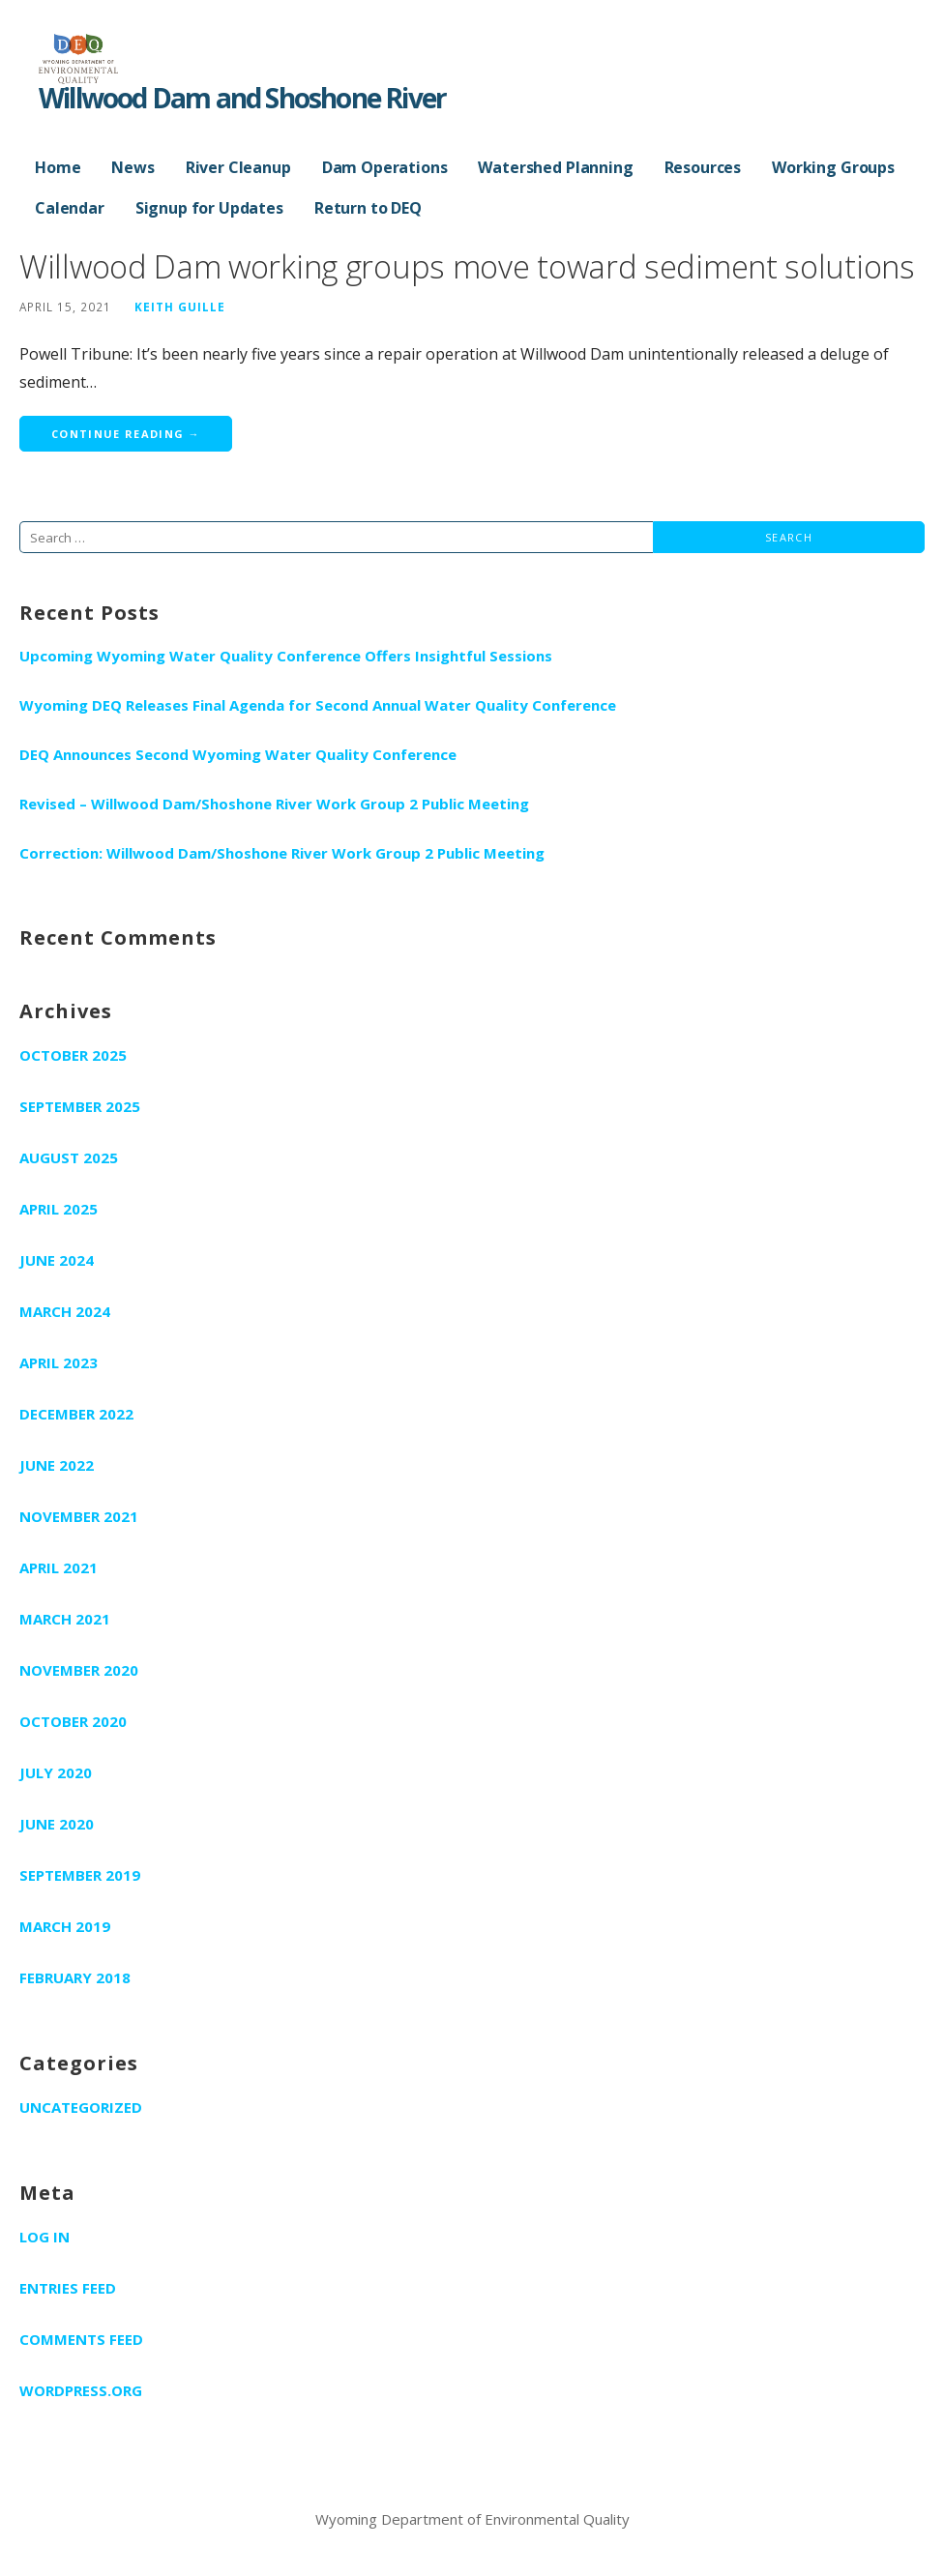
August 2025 (68, 1157)
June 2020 (56, 1823)
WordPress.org (80, 2390)
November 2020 (78, 1670)
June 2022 (56, 1465)
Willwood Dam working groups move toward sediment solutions (467, 266)
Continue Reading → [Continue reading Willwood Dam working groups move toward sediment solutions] (125, 433)
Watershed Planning (555, 167)
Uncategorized (80, 2107)
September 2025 (79, 1106)
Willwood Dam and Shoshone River (242, 97)
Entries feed (67, 2288)
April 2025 (58, 1208)
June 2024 (56, 1260)
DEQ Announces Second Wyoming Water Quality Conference (238, 754)
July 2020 (55, 1772)
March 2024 (64, 1311)
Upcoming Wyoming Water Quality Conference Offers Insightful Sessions (285, 655)
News (132, 167)
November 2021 (78, 1516)
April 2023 (58, 1362)
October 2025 (73, 1055)
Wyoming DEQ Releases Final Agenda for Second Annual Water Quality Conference (317, 705)
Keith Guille (179, 306)
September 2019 (79, 1875)
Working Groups (833, 167)
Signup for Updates (209, 208)
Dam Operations (385, 167)
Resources (703, 167)
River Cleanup (238, 167)
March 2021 (64, 1618)
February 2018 (75, 1977)
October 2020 (73, 1721)
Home (57, 167)
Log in (44, 2236)
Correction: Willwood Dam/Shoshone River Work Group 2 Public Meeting (282, 853)
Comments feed (81, 2339)
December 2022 (76, 1413)
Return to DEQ (368, 208)
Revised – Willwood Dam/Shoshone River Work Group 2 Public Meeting (274, 803)
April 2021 (58, 1567)
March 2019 (64, 1926)
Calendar (69, 208)
